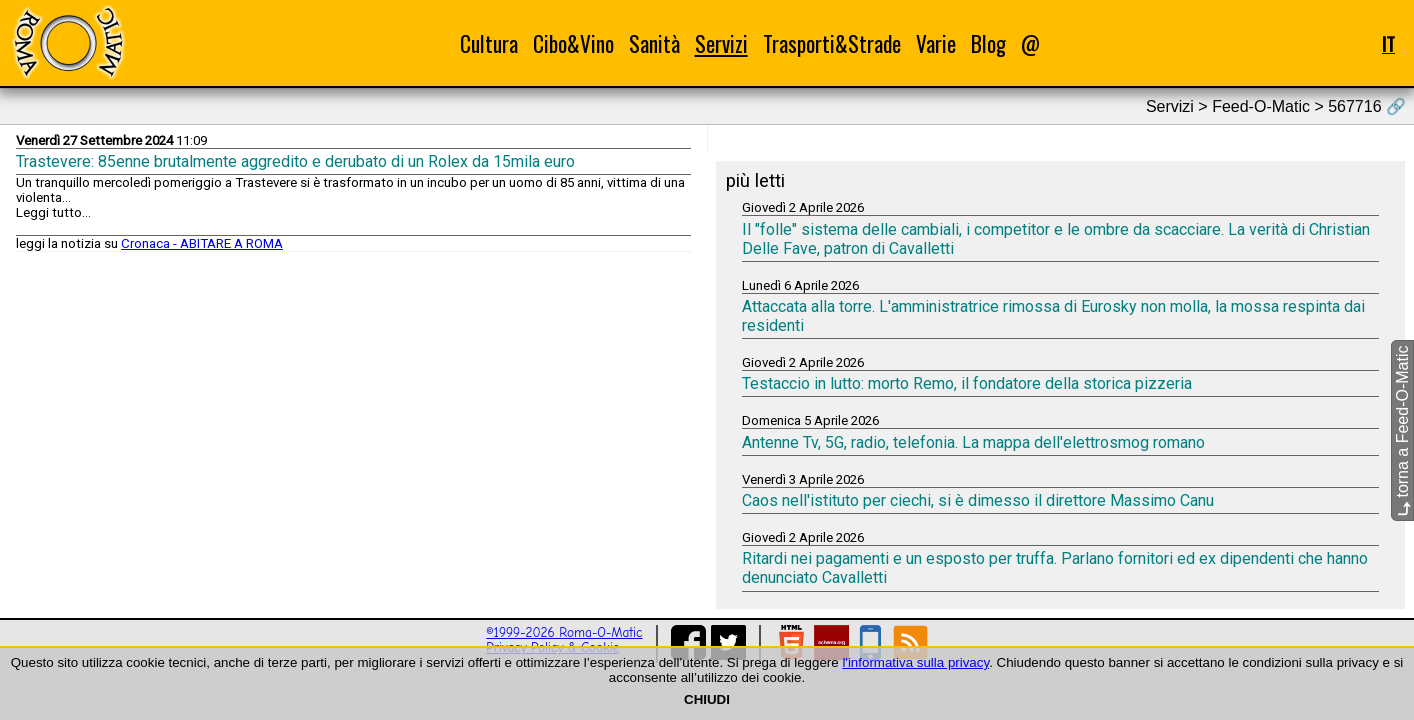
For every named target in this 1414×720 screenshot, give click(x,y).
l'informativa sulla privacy (915, 662)
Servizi (721, 43)
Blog (988, 43)
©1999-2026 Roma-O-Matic (564, 632)
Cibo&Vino (573, 43)
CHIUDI (707, 699)
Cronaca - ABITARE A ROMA (202, 243)
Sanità (654, 43)
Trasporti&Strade (832, 43)
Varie (936, 43)
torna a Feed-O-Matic (1402, 431)
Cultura (489, 43)
